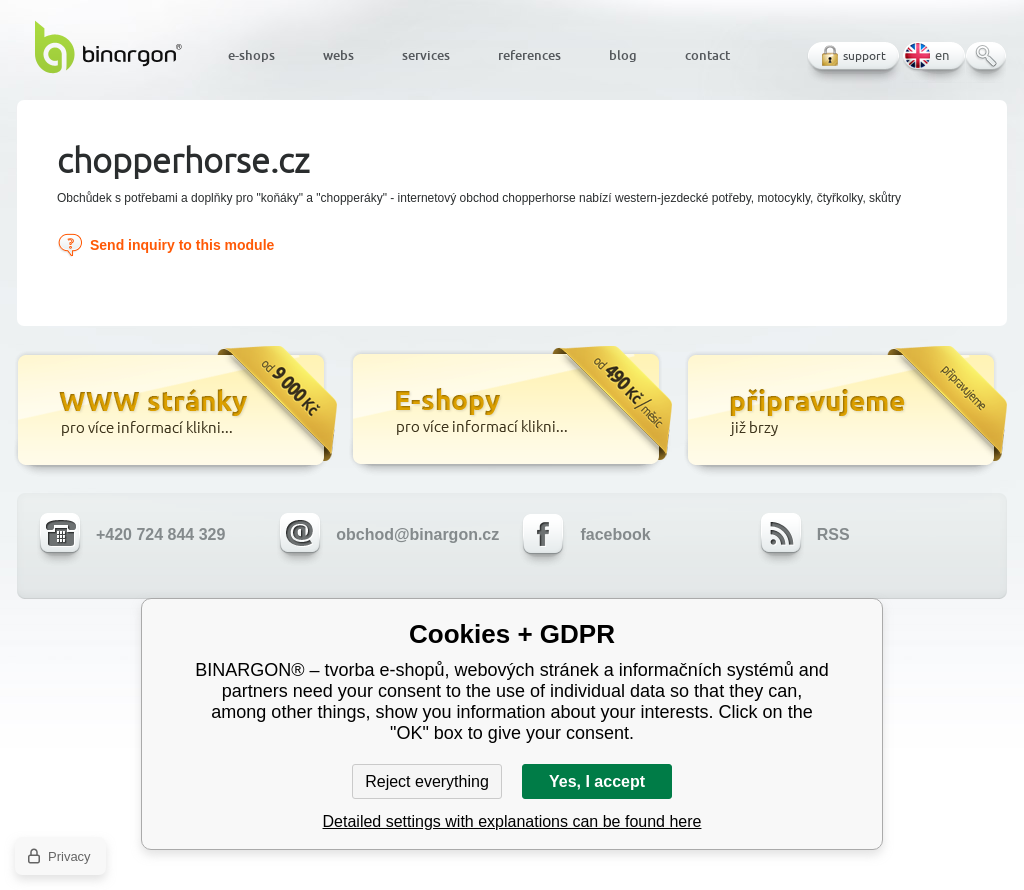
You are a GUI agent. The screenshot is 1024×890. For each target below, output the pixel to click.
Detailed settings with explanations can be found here (512, 821)
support (864, 55)
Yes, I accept (597, 781)
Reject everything (427, 781)
